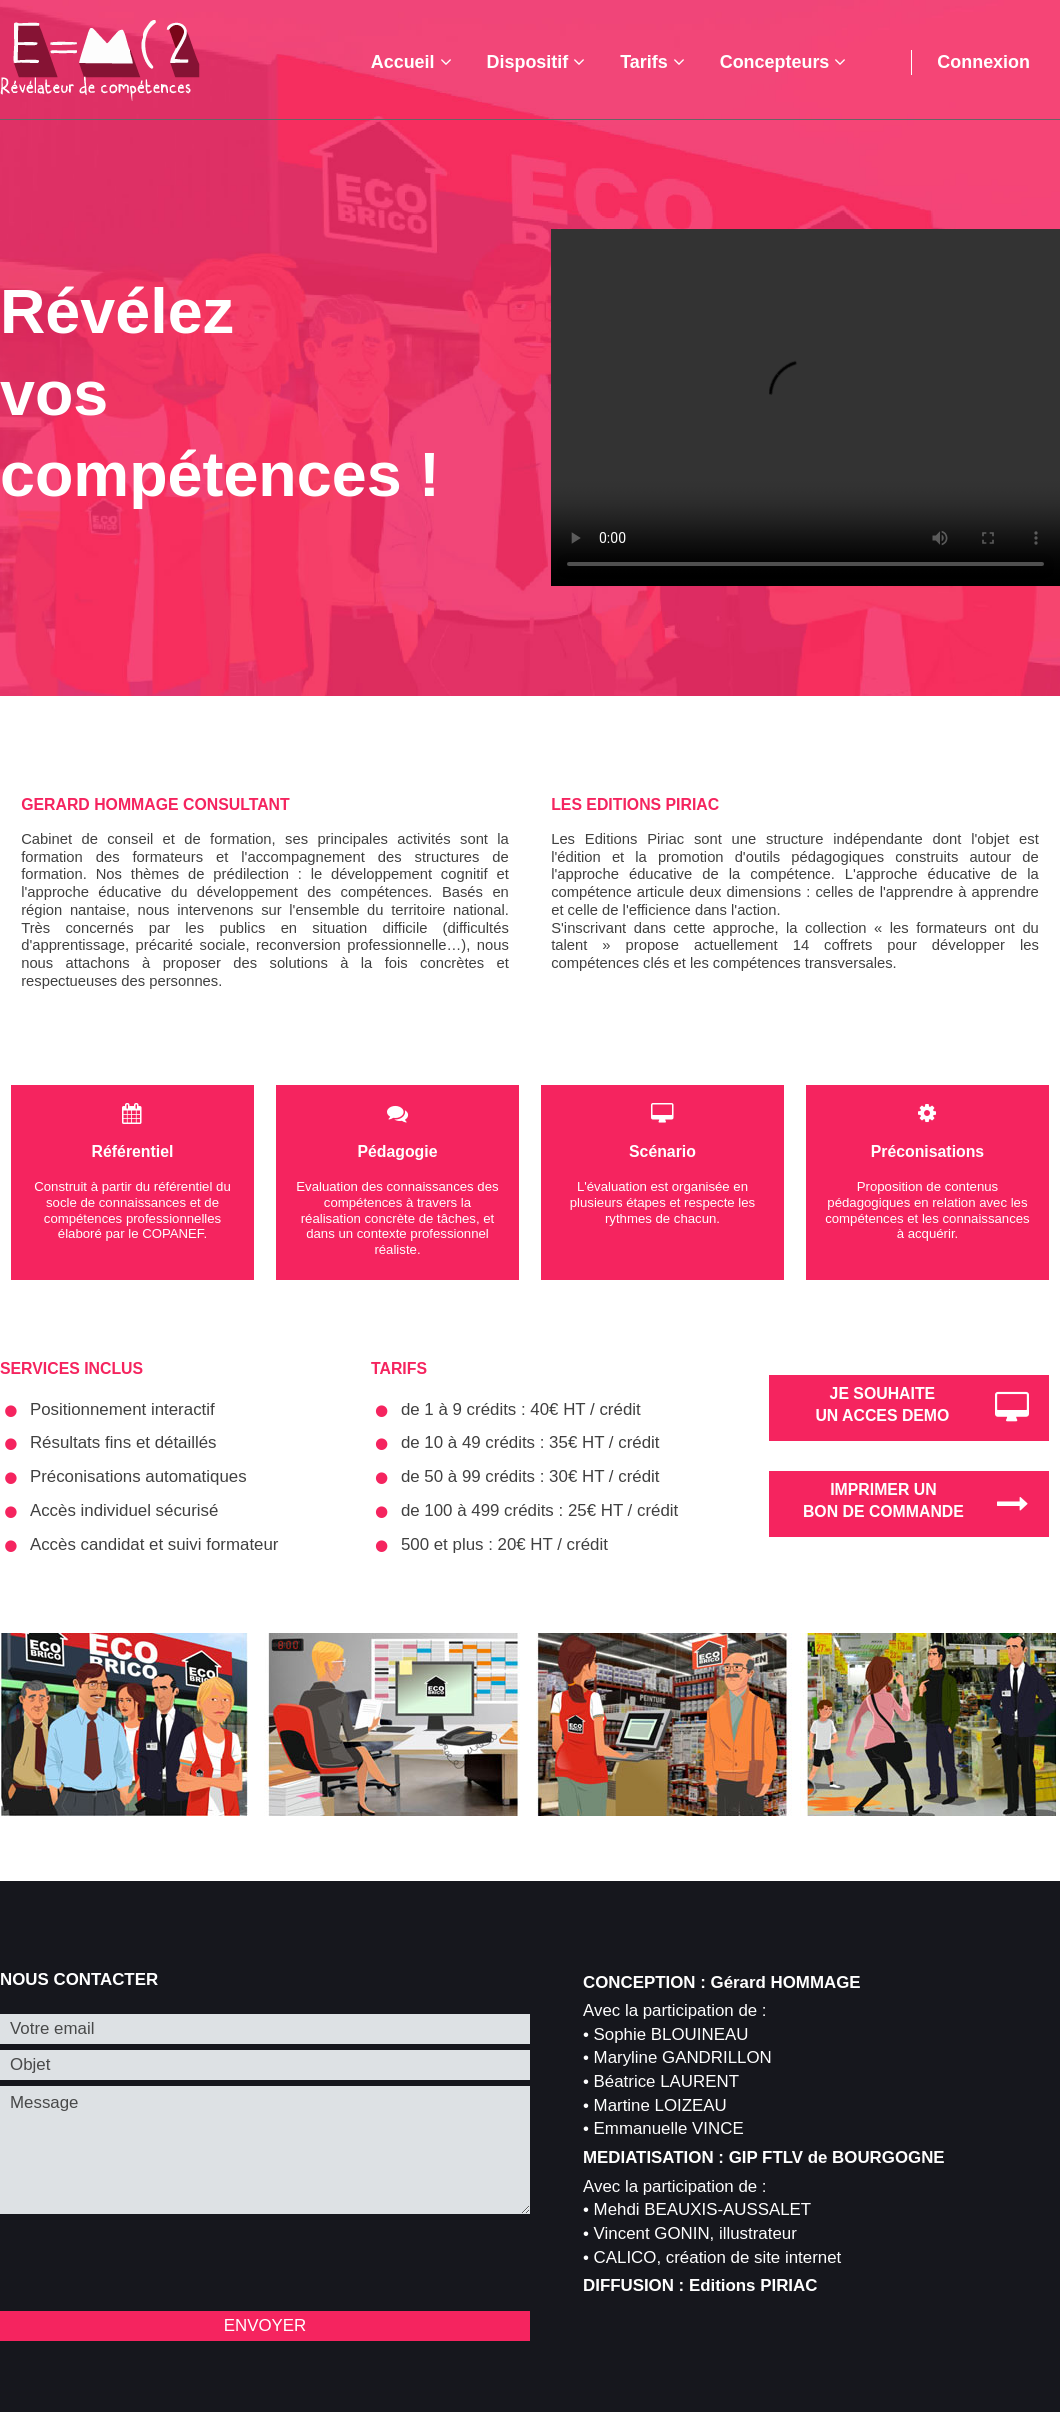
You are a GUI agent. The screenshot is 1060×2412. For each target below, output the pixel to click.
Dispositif (536, 62)
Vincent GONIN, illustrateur (695, 2233)
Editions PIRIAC (753, 2285)
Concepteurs (783, 62)
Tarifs (652, 62)
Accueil (411, 62)
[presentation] (152, 2266)
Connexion (983, 62)
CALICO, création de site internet (718, 2257)
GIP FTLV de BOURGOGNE (837, 2157)
